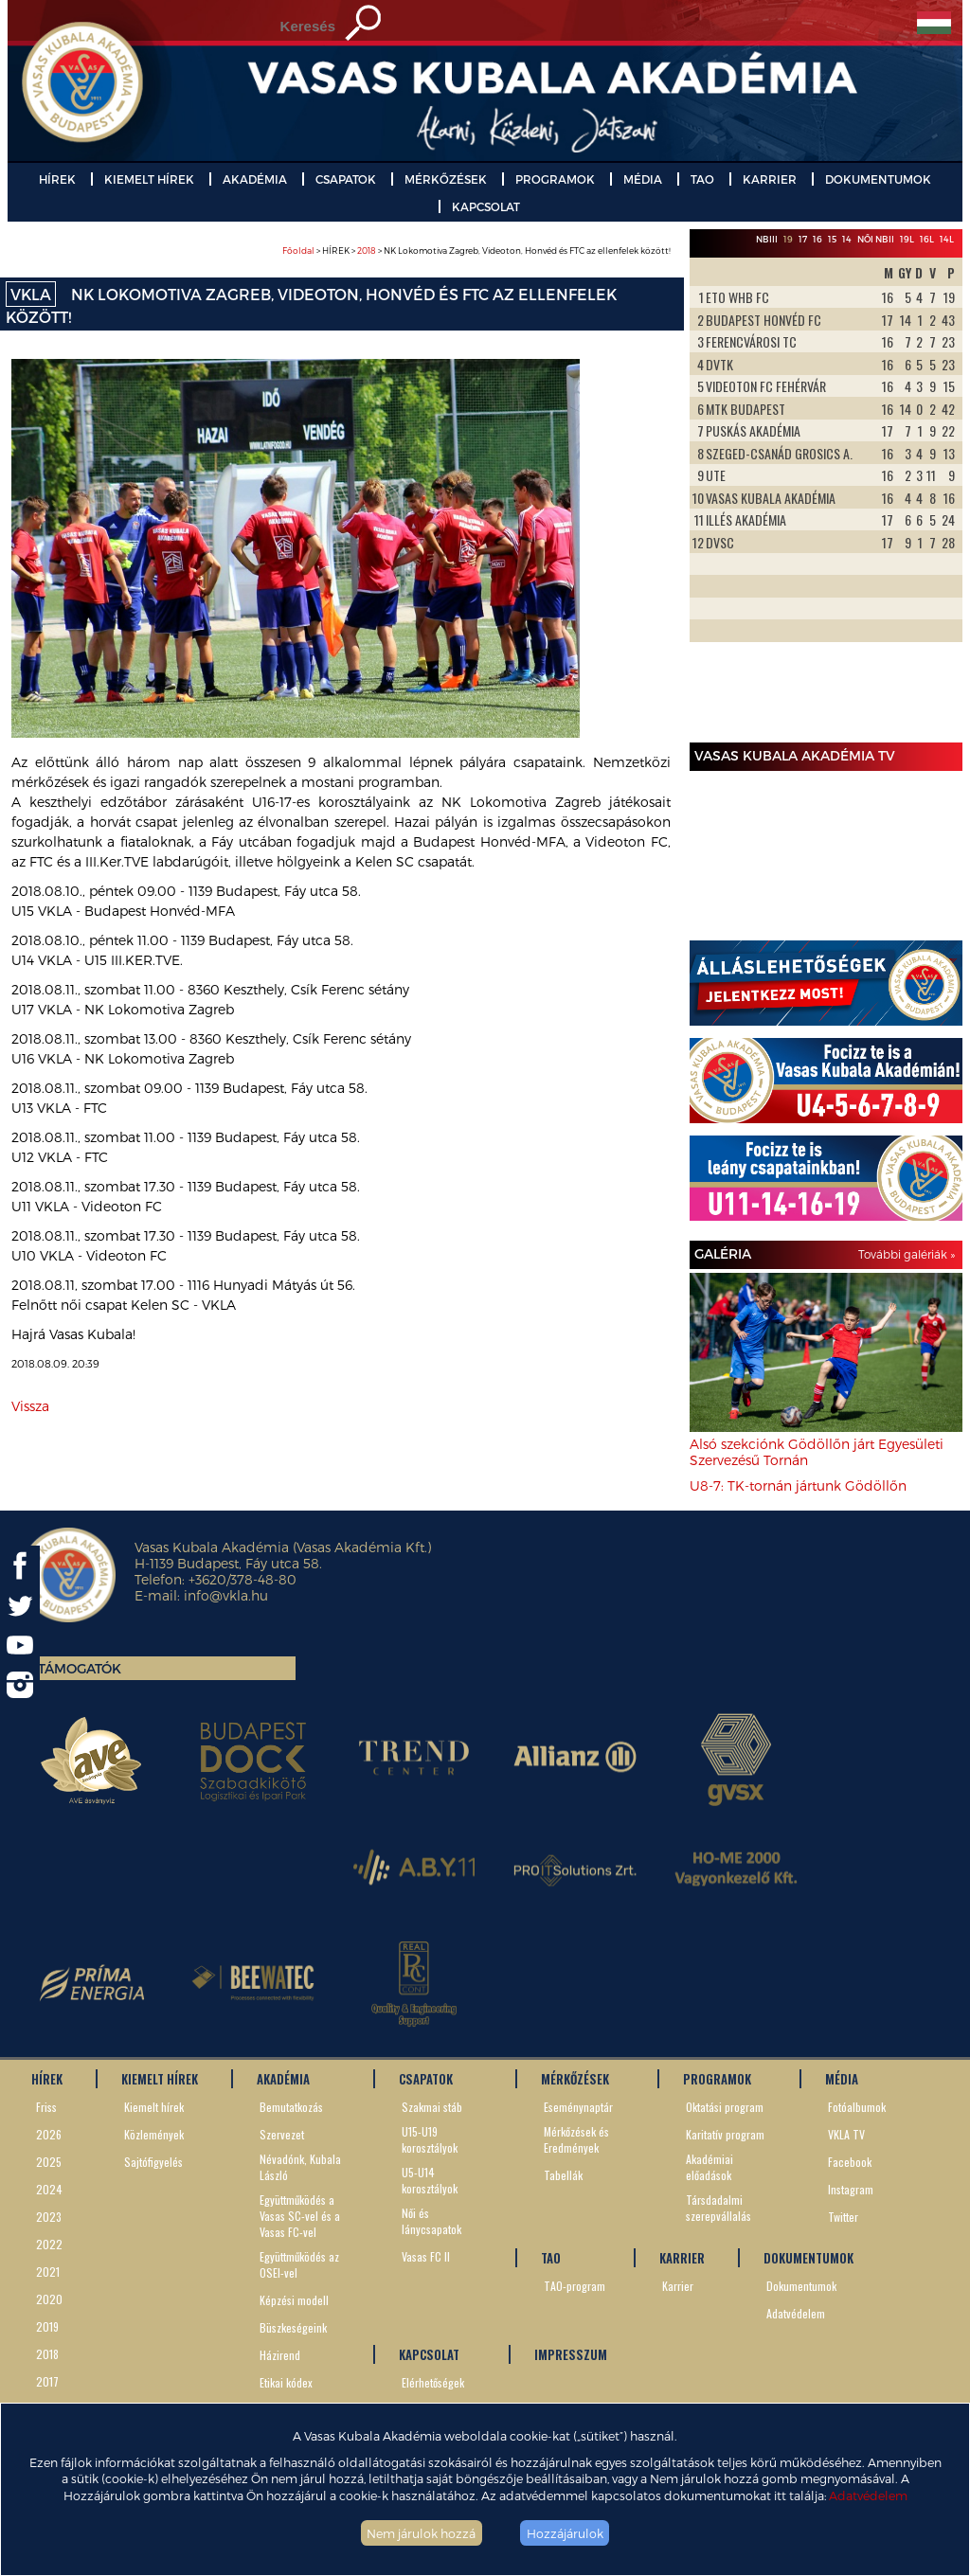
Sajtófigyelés (153, 2162)
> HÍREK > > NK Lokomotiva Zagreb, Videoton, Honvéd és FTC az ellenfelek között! (476, 250)
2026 (49, 2134)
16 (817, 239)
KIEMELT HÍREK (149, 179)
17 (803, 239)
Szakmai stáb (432, 2107)
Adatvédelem (868, 2495)
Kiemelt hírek (154, 2107)
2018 (366, 250)
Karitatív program (725, 2134)
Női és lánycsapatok (431, 2221)
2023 (49, 2217)
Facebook (849, 2162)
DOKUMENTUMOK (878, 179)
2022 (49, 2244)
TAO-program (574, 2286)
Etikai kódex (286, 2382)
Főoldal (298, 250)
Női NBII (875, 239)
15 (832, 239)
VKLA (30, 294)
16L (927, 239)
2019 (47, 2326)
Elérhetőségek (433, 2382)
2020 (49, 2299)
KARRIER (770, 179)
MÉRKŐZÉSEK (445, 179)
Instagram (850, 2189)
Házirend (280, 2355)
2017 (47, 2381)
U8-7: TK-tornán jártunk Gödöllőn (798, 1485)
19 (788, 239)
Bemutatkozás (291, 2107)
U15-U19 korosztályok (430, 2139)
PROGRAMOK (555, 179)
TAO (702, 179)
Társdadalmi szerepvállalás (718, 2207)
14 (847, 239)
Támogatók (79, 1668)
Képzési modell (294, 2300)
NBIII (767, 239)
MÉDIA (642, 179)
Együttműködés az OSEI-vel (299, 2264)
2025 (49, 2162)
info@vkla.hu (226, 1595)
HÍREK (57, 179)
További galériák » (906, 1254)
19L (907, 239)
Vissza (30, 1406)
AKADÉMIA (255, 179)
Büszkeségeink (293, 2327)
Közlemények (154, 2134)
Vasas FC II (426, 2256)
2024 (49, 2189)
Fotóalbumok (857, 2107)
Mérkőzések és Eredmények (576, 2139)
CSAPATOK (345, 179)
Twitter (843, 2217)
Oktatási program (724, 2107)
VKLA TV (846, 2134)
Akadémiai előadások (709, 2167)
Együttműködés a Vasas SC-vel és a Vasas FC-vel (300, 2215)
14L (947, 239)
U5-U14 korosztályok (430, 2180)
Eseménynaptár (578, 2107)
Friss (46, 2107)
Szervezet (282, 2134)
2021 (48, 2271)
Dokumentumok (801, 2286)
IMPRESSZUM (570, 2354)
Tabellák (563, 2175)
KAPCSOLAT (486, 206)
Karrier (677, 2286)
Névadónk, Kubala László (300, 2167)
